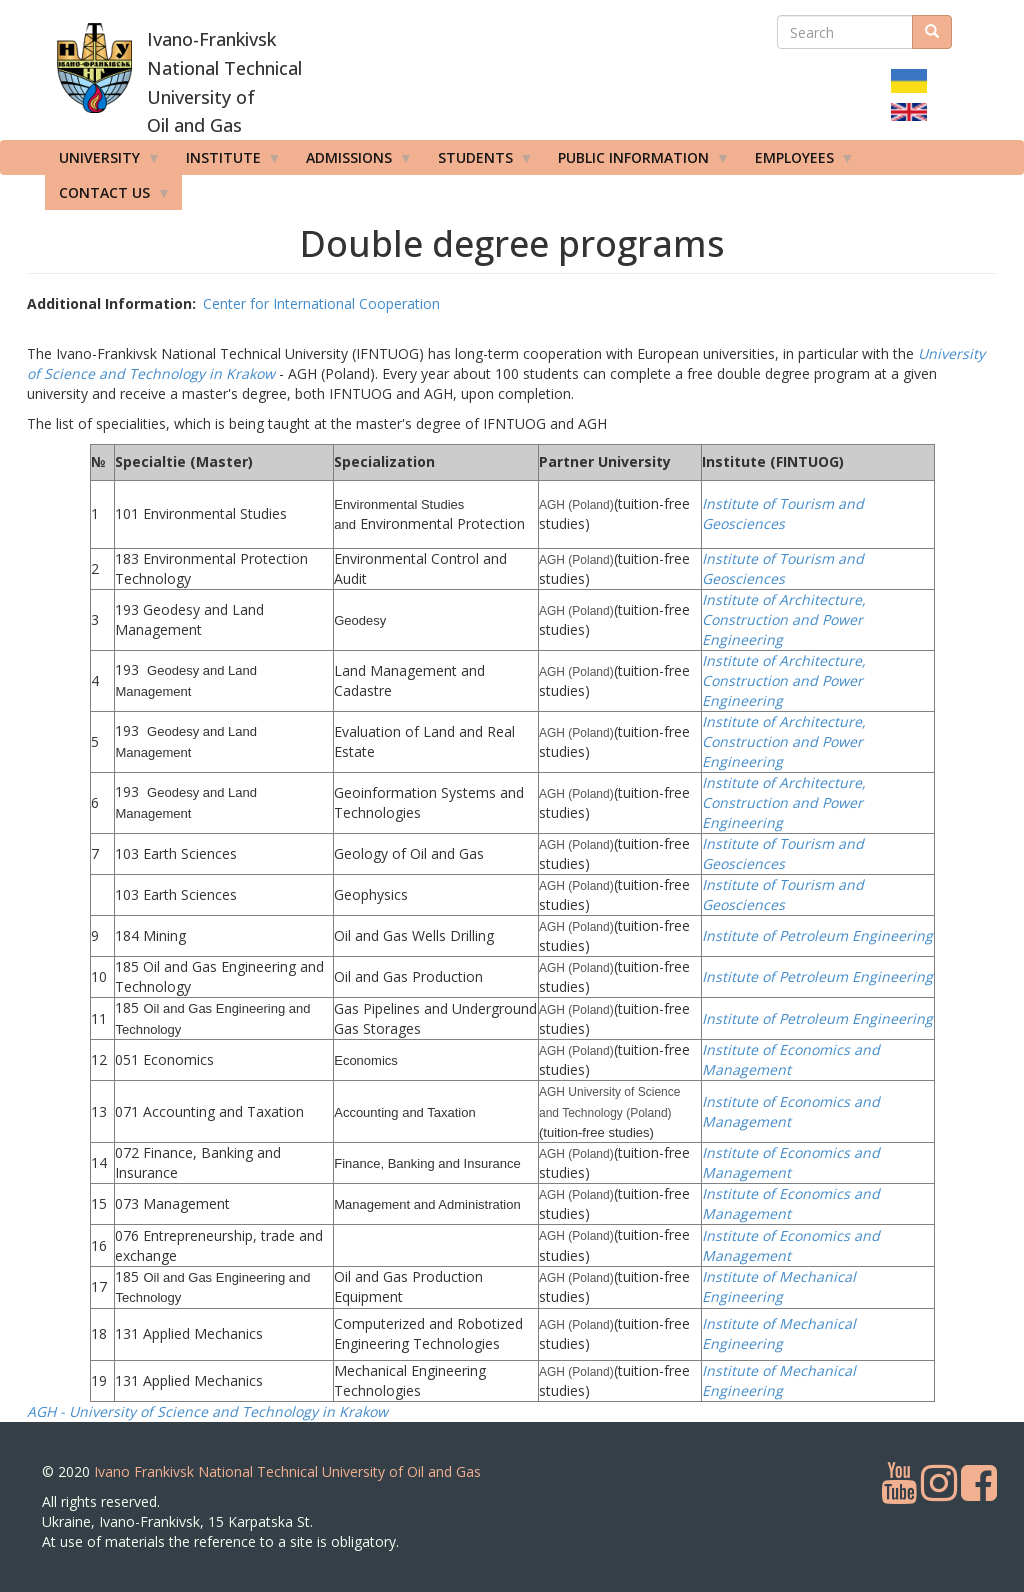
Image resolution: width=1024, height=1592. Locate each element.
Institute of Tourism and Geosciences (783, 513)
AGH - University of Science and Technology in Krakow (207, 1411)
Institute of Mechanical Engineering (779, 1286)
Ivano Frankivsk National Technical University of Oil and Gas (287, 1471)
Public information (637, 162)
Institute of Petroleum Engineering (817, 935)
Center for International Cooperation (321, 303)
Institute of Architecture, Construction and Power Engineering (784, 619)
